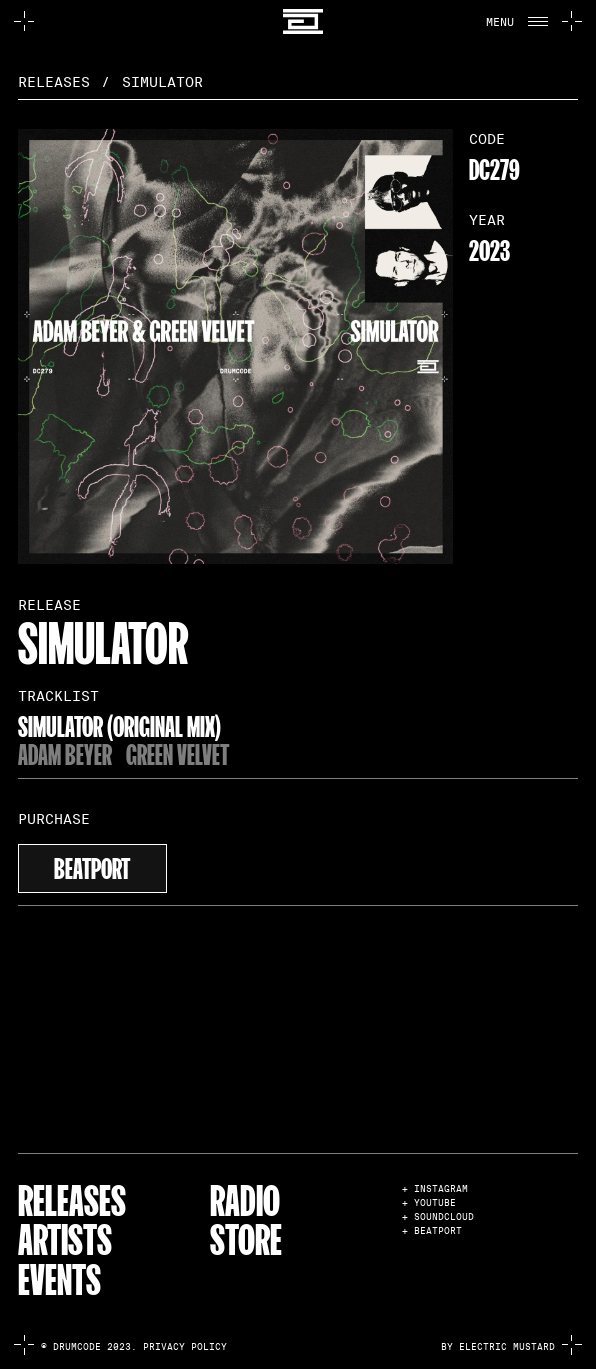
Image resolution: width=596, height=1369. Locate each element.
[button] (513, 21)
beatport (92, 866)
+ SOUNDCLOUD (438, 1217)
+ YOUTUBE (429, 1203)
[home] (298, 21)
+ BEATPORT (432, 1231)
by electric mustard (498, 1347)
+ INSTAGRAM (435, 1189)
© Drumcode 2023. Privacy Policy (134, 1347)
